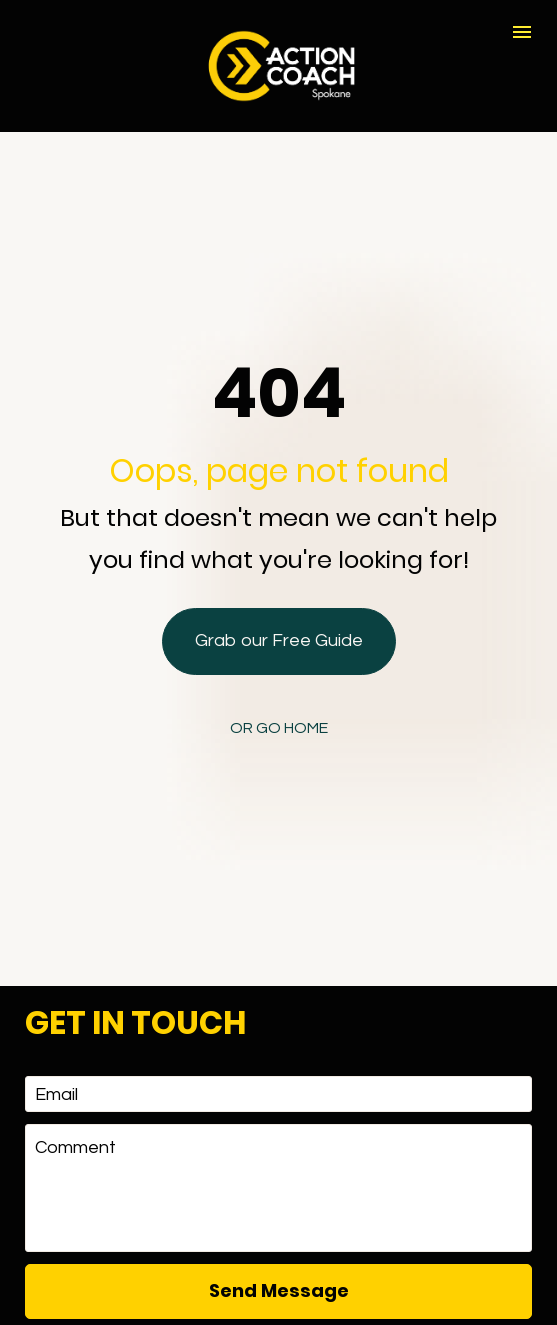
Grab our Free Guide (279, 590)
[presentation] (279, 1263)
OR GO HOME (279, 678)
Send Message (279, 1189)
